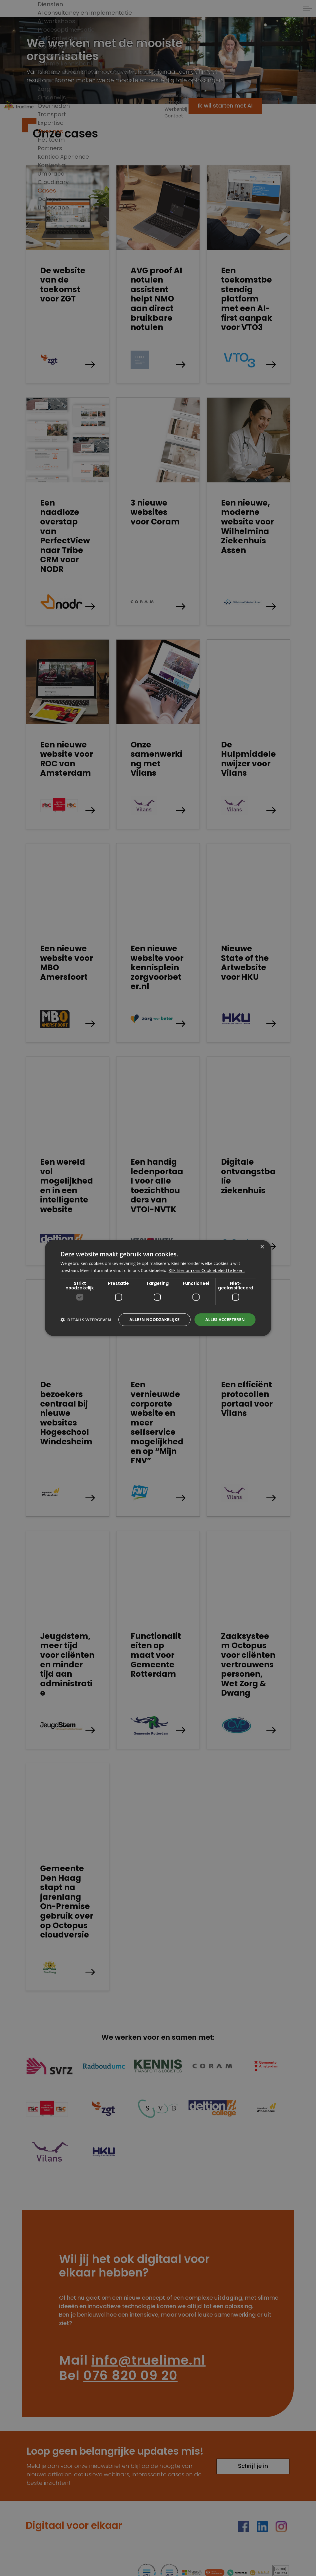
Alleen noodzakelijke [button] (154, 1319)
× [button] (262, 1247)
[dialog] (158, 1288)
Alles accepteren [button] (225, 1319)
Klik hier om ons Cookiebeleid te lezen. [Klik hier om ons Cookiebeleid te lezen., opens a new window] (207, 1270)
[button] (85, 1319)
